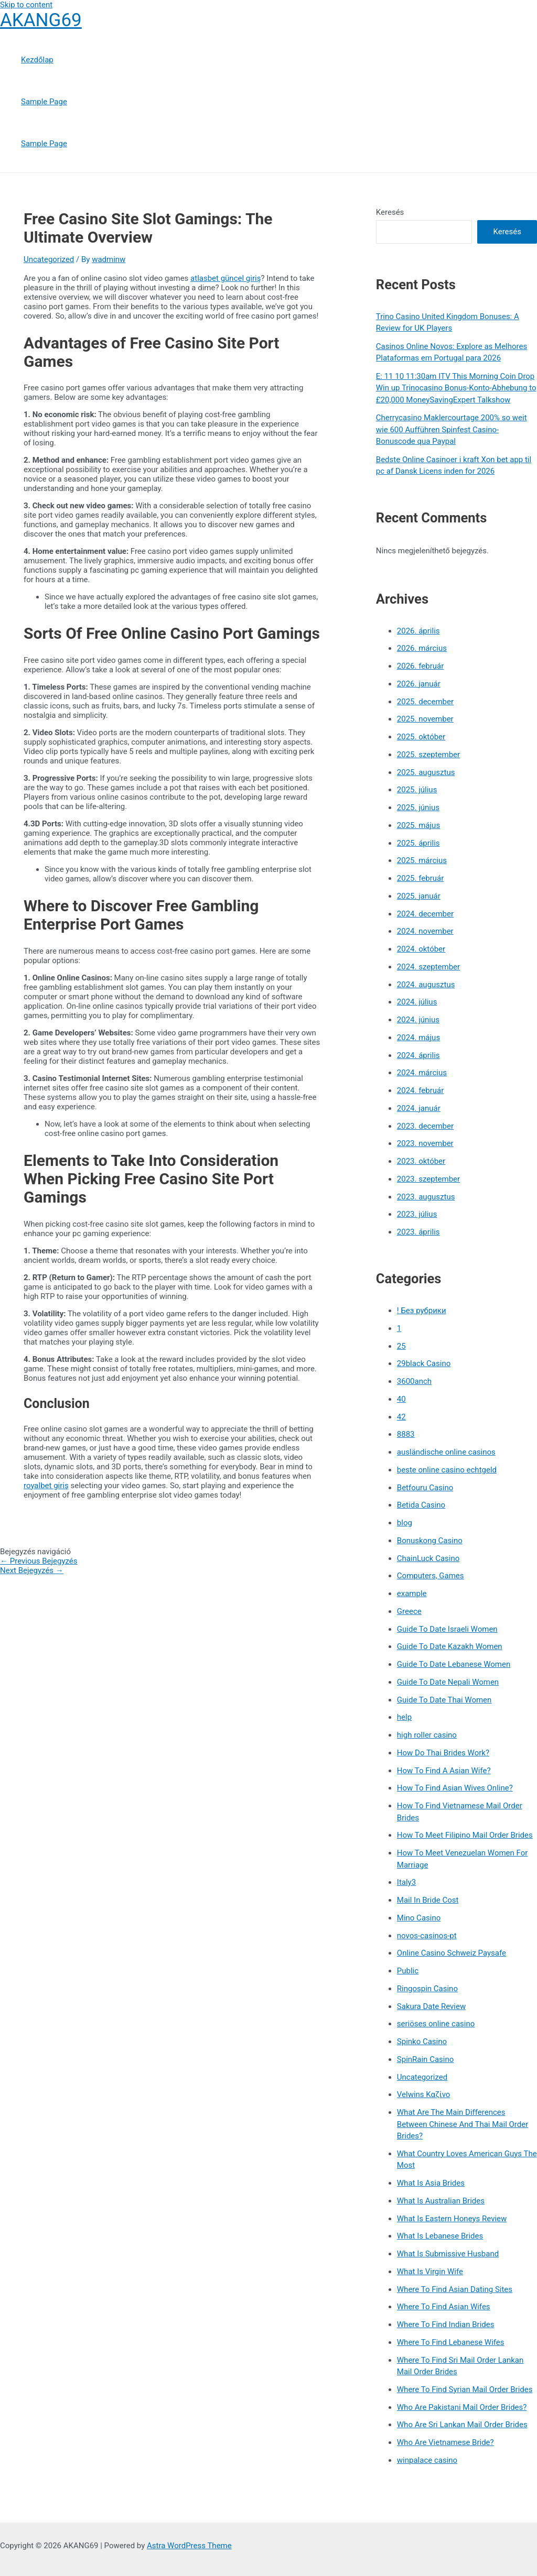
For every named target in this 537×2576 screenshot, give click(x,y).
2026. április (418, 631)
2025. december (425, 701)
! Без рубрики (421, 1310)
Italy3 (406, 1882)
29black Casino (423, 1363)
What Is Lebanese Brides (440, 2236)
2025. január (419, 896)
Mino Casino (419, 1918)
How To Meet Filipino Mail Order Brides (465, 1835)
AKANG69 (41, 20)
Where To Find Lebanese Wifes (450, 2342)
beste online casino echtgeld (447, 1470)
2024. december (425, 914)
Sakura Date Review (431, 2006)
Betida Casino (421, 1505)
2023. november (425, 1143)
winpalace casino (427, 2460)
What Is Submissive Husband (448, 2253)
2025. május (418, 825)
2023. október (421, 1161)
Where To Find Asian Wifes (443, 2306)
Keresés (390, 212)
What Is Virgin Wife (430, 2271)
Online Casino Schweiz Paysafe (451, 1953)
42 (401, 1417)
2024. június (418, 1019)
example (412, 1593)
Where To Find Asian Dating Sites (454, 2289)
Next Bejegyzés (31, 1570)
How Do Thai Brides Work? (443, 1753)
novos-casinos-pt (427, 1935)
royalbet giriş (46, 1485)
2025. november (425, 719)
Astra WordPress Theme (189, 2545)
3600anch (414, 1381)
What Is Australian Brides (441, 2201)
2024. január (419, 1108)
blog (404, 1522)
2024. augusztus (426, 984)
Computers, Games (430, 1575)
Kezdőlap (37, 59)
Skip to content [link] (26, 4)
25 (401, 1346)
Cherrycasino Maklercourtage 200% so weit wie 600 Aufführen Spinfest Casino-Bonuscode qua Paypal (451, 429)
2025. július (417, 789)
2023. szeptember (428, 1179)
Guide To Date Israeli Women (447, 1629)
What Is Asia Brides (431, 2183)
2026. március (422, 648)
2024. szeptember (428, 967)
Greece (409, 1611)
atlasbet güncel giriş (225, 278)
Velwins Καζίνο (423, 2094)
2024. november (425, 931)
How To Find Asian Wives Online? (455, 1788)
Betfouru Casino (425, 1487)
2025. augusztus (426, 772)
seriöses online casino (436, 2023)
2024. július (417, 1002)
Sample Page (44, 101)
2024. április (418, 1055)
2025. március (422, 860)
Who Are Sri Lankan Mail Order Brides (462, 2424)
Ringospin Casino (427, 1988)
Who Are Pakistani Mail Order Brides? (462, 2407)
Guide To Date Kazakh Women (449, 1646)
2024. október (421, 949)
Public (407, 1970)
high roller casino (427, 1735)
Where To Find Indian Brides (446, 2324)
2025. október (421, 736)
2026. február (420, 666)
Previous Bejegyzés (39, 1561)
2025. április (418, 843)
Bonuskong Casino (430, 1540)
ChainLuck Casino (428, 1558)
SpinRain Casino (425, 2059)
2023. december (425, 1126)
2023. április (418, 1232)
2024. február (420, 1090)
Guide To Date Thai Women (444, 1700)
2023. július (417, 1214)
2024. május (418, 1037)
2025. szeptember (428, 754)
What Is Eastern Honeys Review (452, 2218)
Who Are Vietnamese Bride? (445, 2442)
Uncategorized (49, 259)
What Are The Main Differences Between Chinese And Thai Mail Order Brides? (462, 2124)
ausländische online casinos (446, 1452)
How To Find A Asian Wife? (444, 1770)
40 (401, 1399)
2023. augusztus (426, 1197)
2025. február (420, 878)
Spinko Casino (422, 2041)
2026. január (419, 684)
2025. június (418, 807)
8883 (406, 1434)
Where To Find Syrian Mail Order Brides (465, 2389)
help (404, 1717)
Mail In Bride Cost (428, 1900)
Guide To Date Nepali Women (448, 1682)
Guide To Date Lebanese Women (453, 1664)
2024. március (422, 1072)
